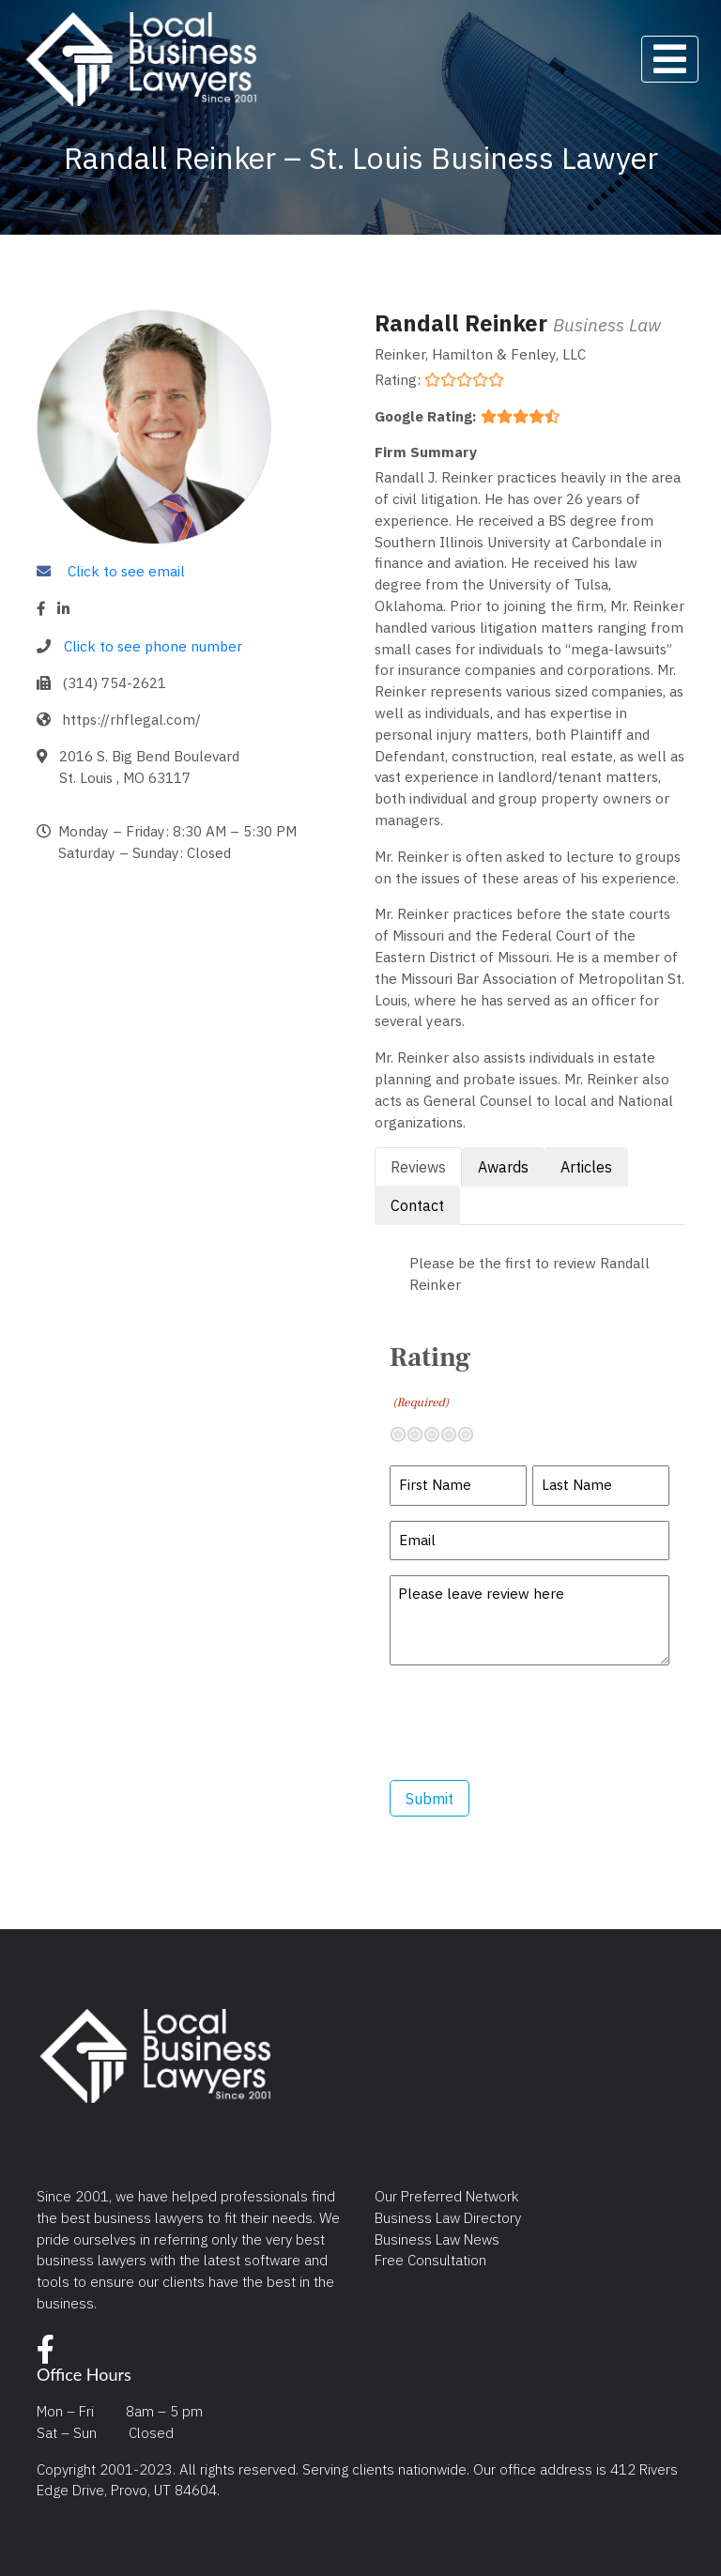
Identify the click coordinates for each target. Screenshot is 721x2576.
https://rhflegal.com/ (131, 719)
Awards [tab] (503, 1167)
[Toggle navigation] (669, 59)
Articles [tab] (586, 1167)
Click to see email (126, 570)
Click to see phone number (153, 645)
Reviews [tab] (418, 1167)
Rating (430, 1376)
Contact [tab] (417, 1205)
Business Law (607, 324)
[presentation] (532, 1722)
